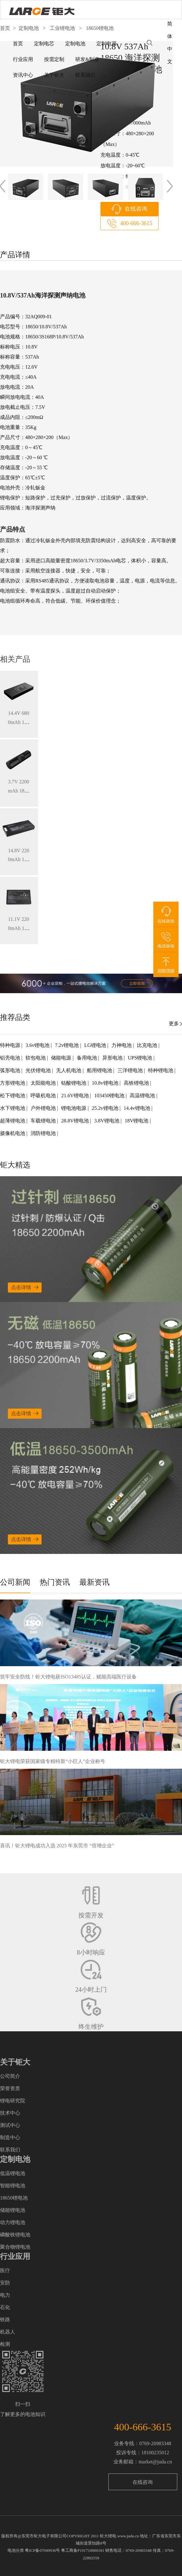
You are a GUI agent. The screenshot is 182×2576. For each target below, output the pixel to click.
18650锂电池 (14, 2197)
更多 (174, 1023)
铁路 (5, 2319)
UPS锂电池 (140, 1057)
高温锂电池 (143, 1095)
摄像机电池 (13, 1133)
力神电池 (122, 1045)
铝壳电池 (10, 1057)
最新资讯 (94, 1582)
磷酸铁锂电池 (15, 2234)
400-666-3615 (136, 223)
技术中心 (10, 2113)
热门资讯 (55, 1582)
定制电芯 (44, 43)
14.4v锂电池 (137, 1108)
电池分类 (16, 2550)
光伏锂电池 (39, 1070)
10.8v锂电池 (106, 1083)
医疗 (5, 2270)
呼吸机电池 (44, 1095)
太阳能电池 (44, 1083)
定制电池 (75, 43)
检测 (5, 2344)
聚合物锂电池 (15, 2247)
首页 (18, 43)
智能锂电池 (12, 2185)
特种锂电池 (161, 1070)
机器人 (7, 2331)
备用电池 (87, 1057)
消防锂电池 (44, 1133)
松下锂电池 (13, 1095)
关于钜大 (54, 75)
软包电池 (36, 1057)
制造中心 (10, 2137)
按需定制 (54, 59)
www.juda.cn (128, 2536)
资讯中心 (23, 75)
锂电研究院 (12, 2100)
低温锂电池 (12, 2173)
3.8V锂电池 (107, 1120)
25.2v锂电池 (106, 1108)
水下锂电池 (13, 1108)
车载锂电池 (44, 1120)
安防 (5, 2282)
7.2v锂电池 (67, 1045)
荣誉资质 (10, 2088)
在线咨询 (136, 209)
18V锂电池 (137, 1120)
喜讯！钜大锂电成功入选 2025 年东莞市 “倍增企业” (57, 1845)
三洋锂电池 (130, 1070)
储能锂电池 (12, 2210)
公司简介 (10, 2076)
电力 (5, 2295)
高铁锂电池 (137, 1083)
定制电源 (106, 43)
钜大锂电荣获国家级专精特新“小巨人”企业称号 (52, 1761)
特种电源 (10, 1045)
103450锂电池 (110, 1095)
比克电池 (147, 1045)
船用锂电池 (100, 1070)
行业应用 (23, 59)
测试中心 (10, 2125)
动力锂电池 (12, 2222)
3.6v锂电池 (38, 1045)
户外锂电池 (44, 1108)
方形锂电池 (13, 1083)
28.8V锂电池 (75, 1120)
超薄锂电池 (13, 1120)
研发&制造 (87, 59)
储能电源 (61, 1057)
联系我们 (85, 75)
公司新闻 (15, 1582)
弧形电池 (10, 1070)
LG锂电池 (95, 1045)
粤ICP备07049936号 (42, 2550)
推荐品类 (15, 1017)
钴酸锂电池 (74, 1083)
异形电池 (113, 1057)
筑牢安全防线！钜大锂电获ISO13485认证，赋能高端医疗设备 (68, 1676)
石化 (5, 2307)
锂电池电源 (74, 1108)
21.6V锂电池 (75, 1095)
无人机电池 (69, 1070)
